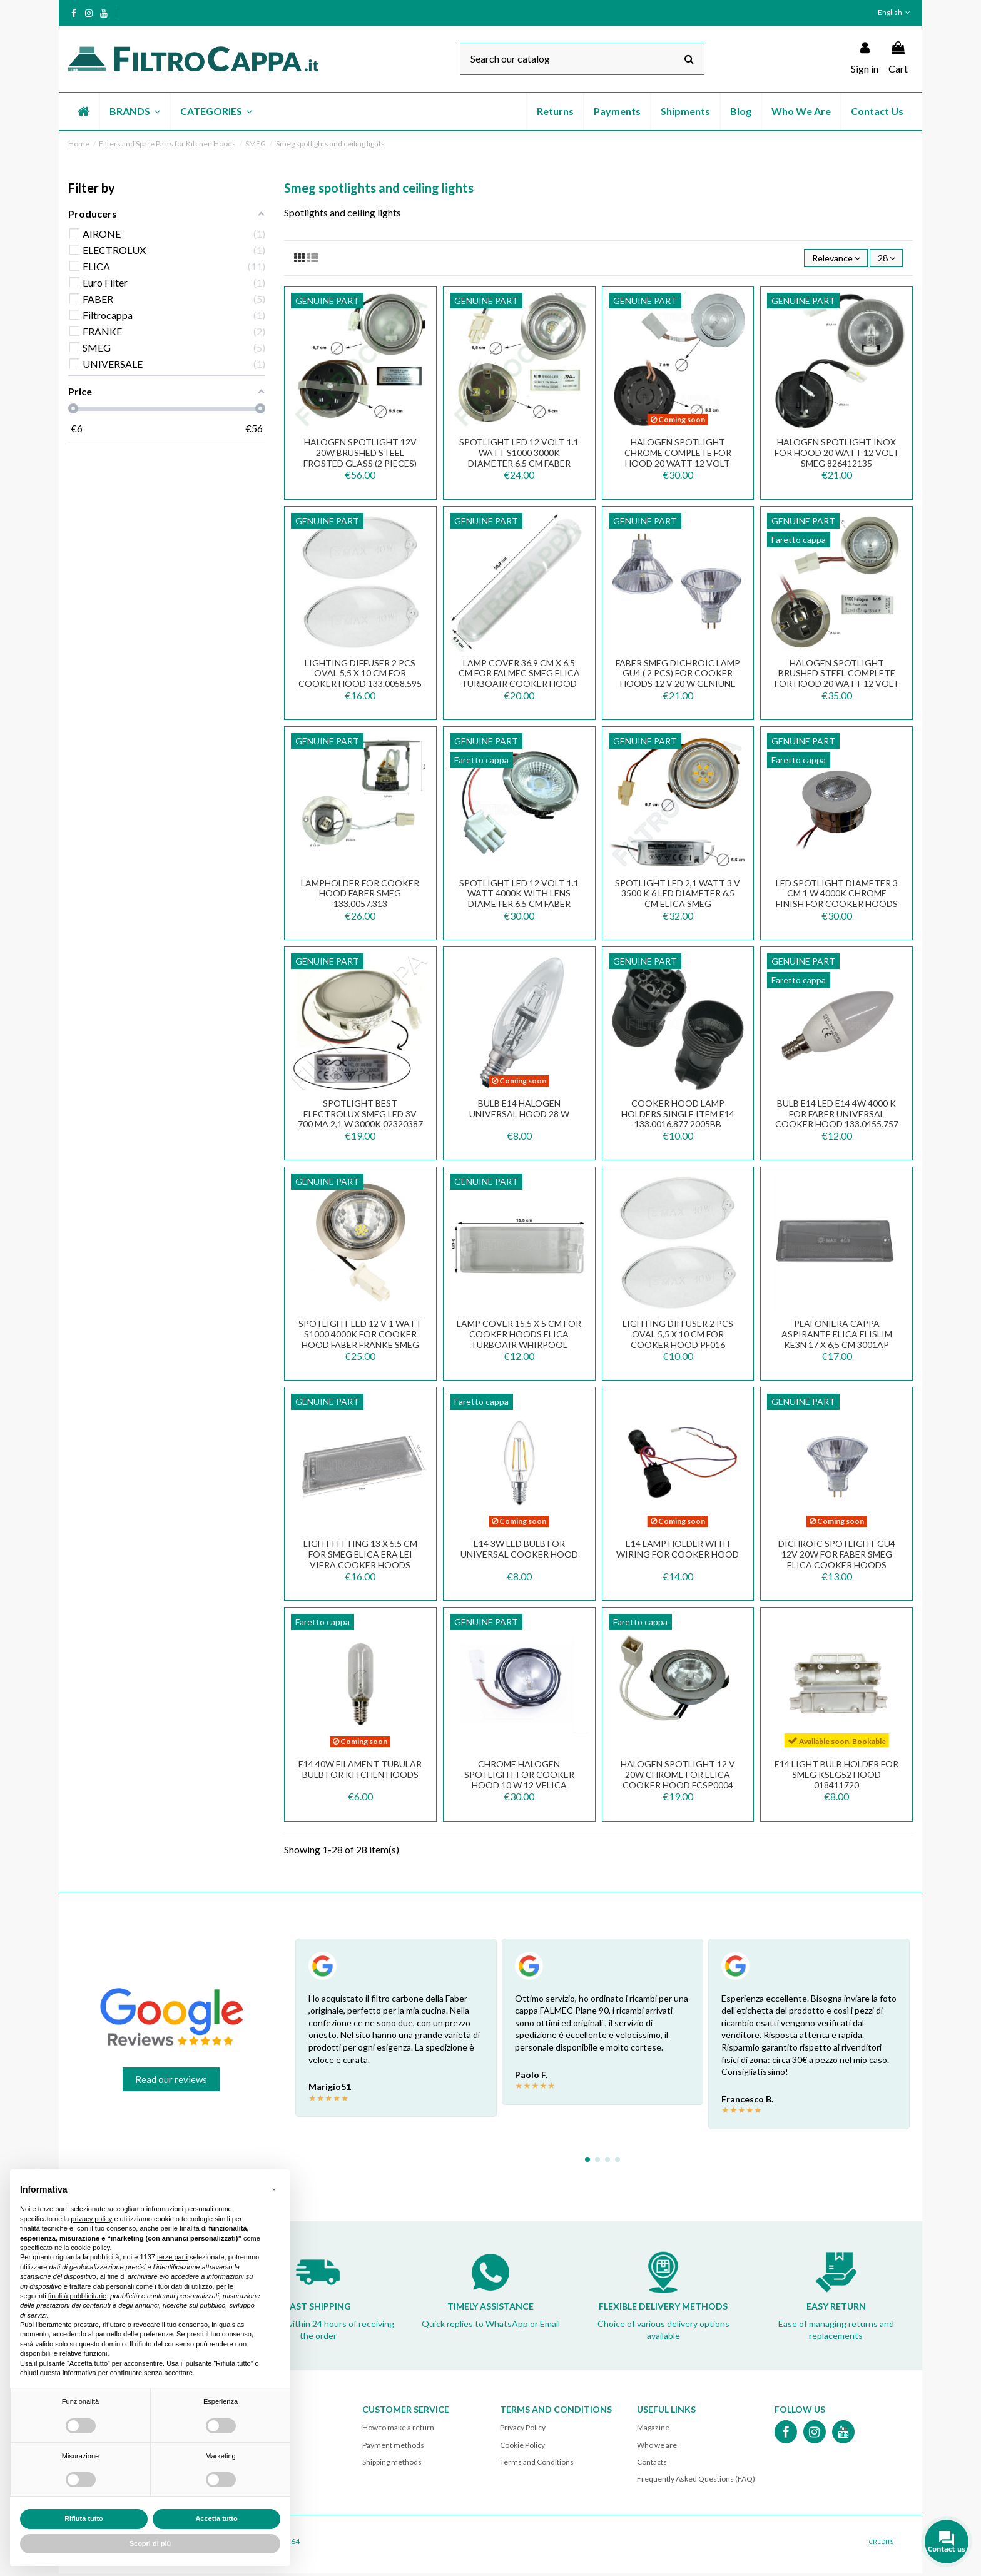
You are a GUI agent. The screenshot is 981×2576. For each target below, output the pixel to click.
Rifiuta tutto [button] (83, 2518)
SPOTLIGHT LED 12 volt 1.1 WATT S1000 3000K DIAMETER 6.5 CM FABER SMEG (519, 460)
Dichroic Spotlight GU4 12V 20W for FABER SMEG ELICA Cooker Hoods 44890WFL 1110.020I (836, 1561)
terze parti (172, 2257)
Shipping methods (392, 2463)
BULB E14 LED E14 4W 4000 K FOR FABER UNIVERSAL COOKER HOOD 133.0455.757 (836, 1116)
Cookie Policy (522, 2447)
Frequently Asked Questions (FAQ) (696, 2480)
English (895, 12)
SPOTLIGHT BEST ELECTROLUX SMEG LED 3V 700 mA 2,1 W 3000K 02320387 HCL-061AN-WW (360, 1121)
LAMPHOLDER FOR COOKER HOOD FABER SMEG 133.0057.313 (360, 895)
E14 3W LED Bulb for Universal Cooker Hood (519, 1550)
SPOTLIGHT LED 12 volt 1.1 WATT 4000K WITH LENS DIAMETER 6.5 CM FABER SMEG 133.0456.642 (519, 900)
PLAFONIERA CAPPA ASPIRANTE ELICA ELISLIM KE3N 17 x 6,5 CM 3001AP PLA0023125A (836, 1341)
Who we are (657, 2447)
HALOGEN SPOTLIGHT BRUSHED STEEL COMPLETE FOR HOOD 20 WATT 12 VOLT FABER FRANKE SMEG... (837, 680)
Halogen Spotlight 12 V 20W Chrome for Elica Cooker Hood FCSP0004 (678, 1777)
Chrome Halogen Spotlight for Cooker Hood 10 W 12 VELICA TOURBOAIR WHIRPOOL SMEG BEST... (519, 1787)
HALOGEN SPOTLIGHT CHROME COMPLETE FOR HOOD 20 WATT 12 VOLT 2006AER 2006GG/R (677, 460)
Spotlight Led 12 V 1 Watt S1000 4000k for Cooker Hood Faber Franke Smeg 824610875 (360, 1341)
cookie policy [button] (90, 2247)
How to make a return (398, 2430)
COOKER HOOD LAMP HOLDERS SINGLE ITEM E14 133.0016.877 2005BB (677, 1116)
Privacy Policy (523, 2430)
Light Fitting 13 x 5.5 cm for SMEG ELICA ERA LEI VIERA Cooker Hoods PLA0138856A (360, 1561)
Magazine (653, 2430)
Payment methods (393, 2447)
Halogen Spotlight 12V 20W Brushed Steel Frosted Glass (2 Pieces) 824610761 (360, 460)
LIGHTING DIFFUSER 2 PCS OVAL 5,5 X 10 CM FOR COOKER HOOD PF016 (678, 1336)
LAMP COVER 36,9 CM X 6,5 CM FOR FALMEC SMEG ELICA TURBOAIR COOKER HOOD (519, 675)
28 (884, 259)
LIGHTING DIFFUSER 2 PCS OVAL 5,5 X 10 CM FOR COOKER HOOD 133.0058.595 (360, 675)
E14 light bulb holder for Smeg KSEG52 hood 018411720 (836, 1777)
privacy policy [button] (91, 2219)
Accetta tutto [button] (216, 2518)
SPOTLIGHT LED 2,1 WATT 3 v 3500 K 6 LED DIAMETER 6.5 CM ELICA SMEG (677, 895)
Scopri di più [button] (150, 2543)
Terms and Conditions (537, 2463)
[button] (134, 111)
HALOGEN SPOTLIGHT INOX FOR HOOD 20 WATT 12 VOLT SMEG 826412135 (837, 455)
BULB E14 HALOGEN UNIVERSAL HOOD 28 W (519, 1110)
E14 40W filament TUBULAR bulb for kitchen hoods (360, 1771)
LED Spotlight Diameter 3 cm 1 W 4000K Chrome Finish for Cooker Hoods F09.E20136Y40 (837, 900)
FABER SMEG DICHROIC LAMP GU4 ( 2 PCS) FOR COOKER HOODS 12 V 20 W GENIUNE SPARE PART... (678, 680)
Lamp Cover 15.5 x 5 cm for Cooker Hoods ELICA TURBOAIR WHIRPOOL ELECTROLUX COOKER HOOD (519, 1341)
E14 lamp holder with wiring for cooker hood (677, 1550)
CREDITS (881, 2544)
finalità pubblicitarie (77, 2296)
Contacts (652, 2463)
